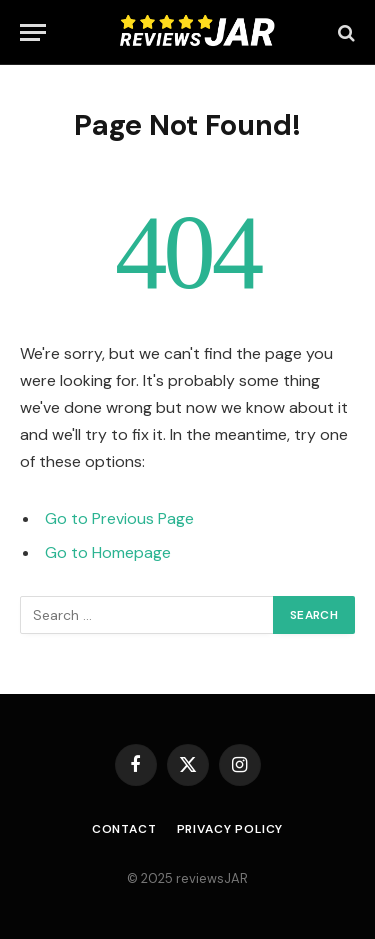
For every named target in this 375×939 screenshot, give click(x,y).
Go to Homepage (108, 552)
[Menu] (33, 32)
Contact (124, 829)
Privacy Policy (230, 829)
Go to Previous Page (119, 518)
